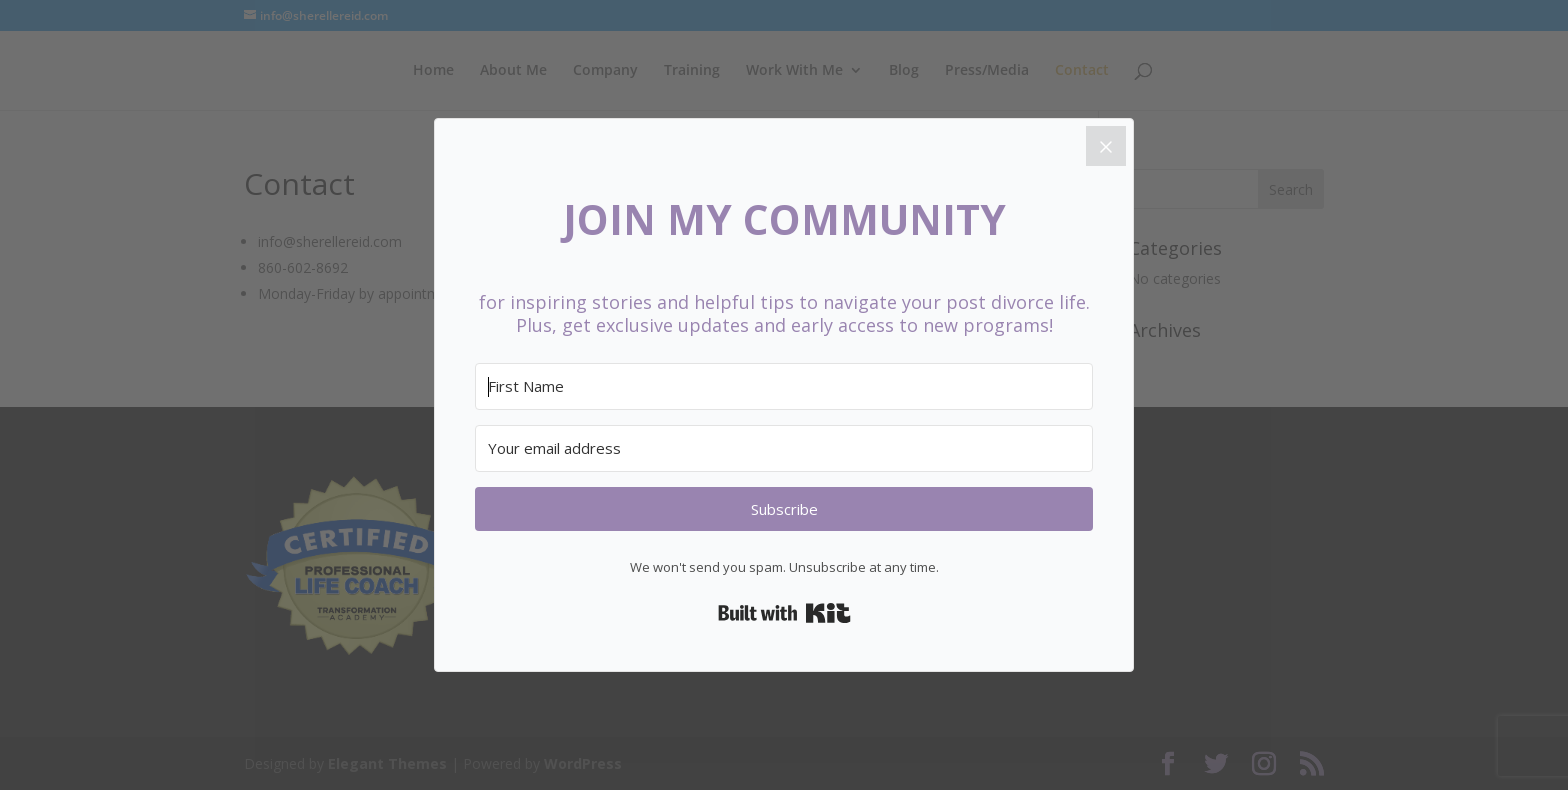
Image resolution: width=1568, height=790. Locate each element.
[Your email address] (784, 448)
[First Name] (784, 386)
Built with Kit (784, 613)
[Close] (1106, 146)
